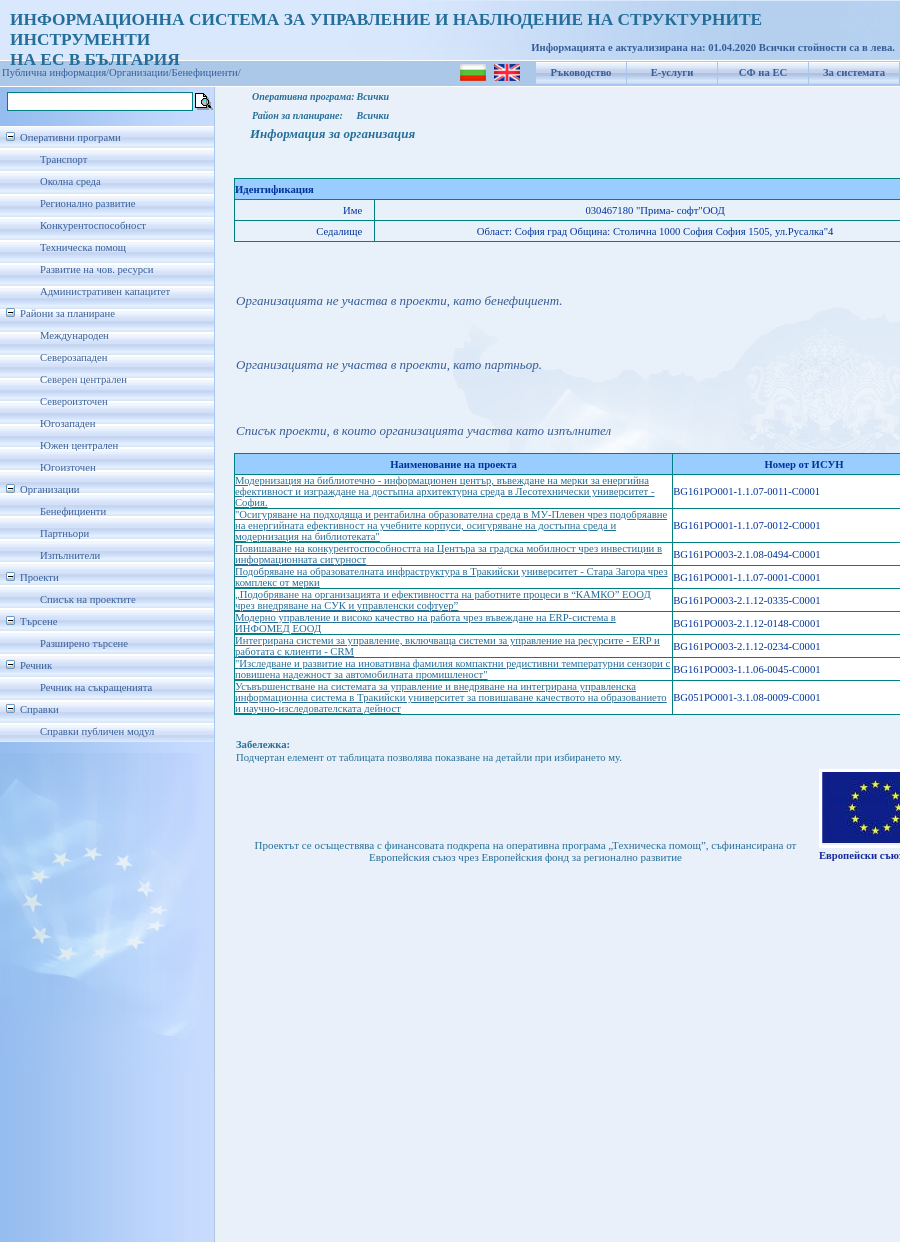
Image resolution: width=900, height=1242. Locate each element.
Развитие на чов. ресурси (97, 269)
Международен (74, 335)
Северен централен (83, 379)
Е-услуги (672, 72)
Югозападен (67, 423)
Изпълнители (70, 555)
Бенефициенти (73, 511)
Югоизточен (68, 467)
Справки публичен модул (97, 731)
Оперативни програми (70, 137)
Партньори (64, 533)
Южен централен (79, 445)
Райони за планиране (67, 313)
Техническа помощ (83, 247)
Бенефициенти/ (206, 72)
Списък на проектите (88, 599)
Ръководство (581, 72)
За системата (854, 72)
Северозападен (73, 357)
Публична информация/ (55, 72)
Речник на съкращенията (96, 687)
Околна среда (70, 181)
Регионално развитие (88, 203)
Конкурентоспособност (93, 225)
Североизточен (74, 401)
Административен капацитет (105, 291)
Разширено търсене (84, 643)
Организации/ (140, 72)
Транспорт (63, 159)
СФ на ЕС (763, 72)
